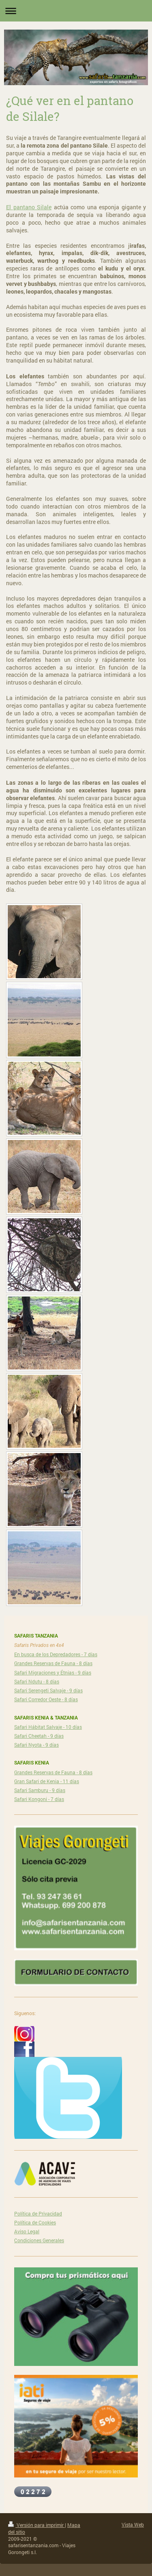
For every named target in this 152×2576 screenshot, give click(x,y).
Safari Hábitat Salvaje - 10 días (48, 1727)
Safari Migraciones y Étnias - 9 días (52, 1672)
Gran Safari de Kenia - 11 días (46, 1781)
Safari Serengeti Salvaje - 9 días (48, 1690)
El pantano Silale (28, 207)
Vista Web (133, 2524)
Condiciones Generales (39, 2240)
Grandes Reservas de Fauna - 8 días (53, 1663)
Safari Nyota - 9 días (36, 1744)
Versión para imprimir (36, 2525)
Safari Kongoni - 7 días (39, 1799)
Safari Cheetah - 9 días (39, 1735)
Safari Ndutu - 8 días (36, 1681)
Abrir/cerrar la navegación (76, 10)
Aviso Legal (26, 2231)
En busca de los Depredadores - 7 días (55, 1654)
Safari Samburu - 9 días (39, 1790)
